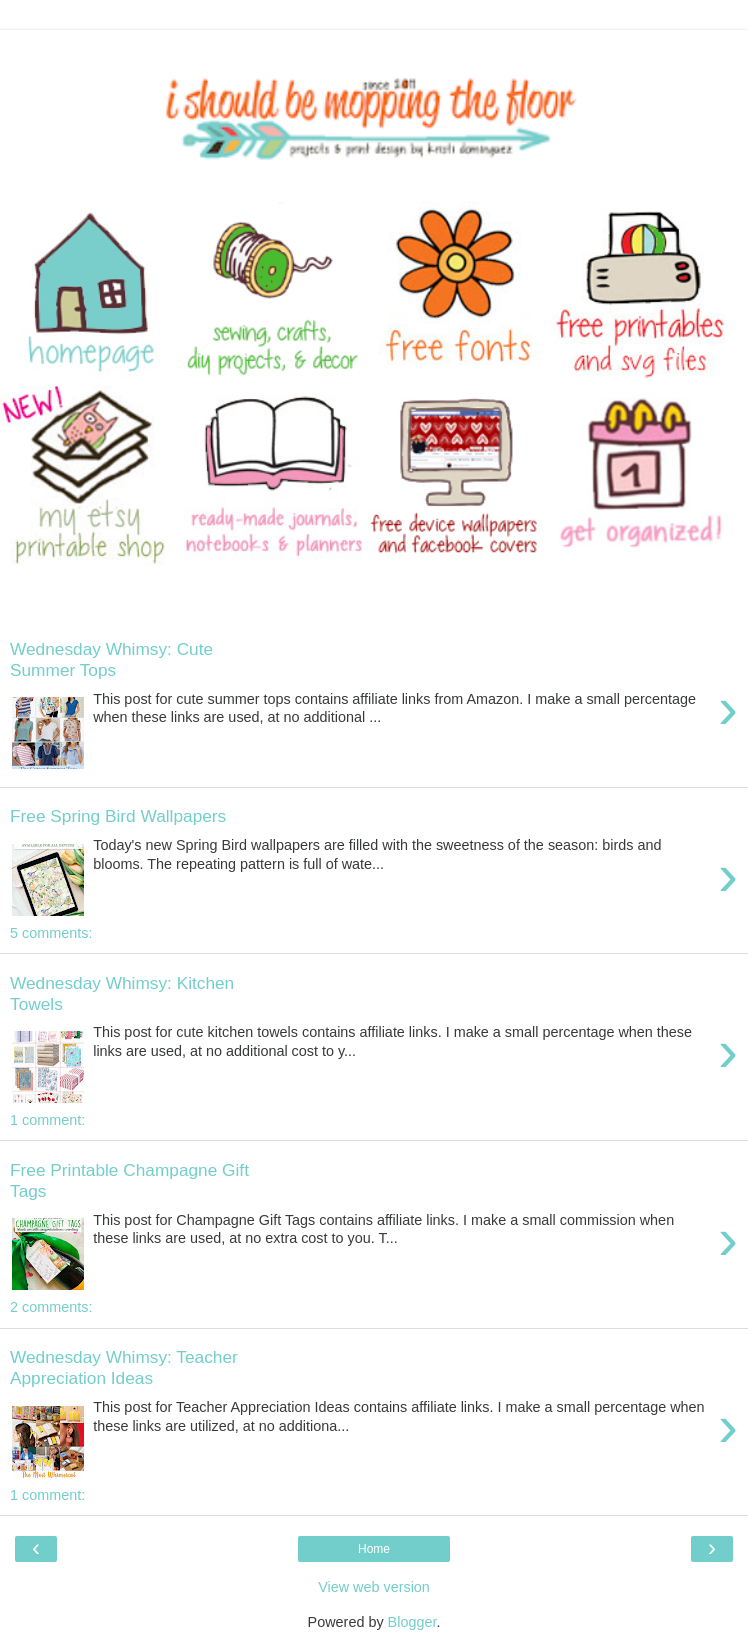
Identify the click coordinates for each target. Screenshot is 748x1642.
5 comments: (51, 933)
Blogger (412, 1622)
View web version (374, 1587)
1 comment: (47, 1120)
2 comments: (51, 1307)
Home (374, 1549)
